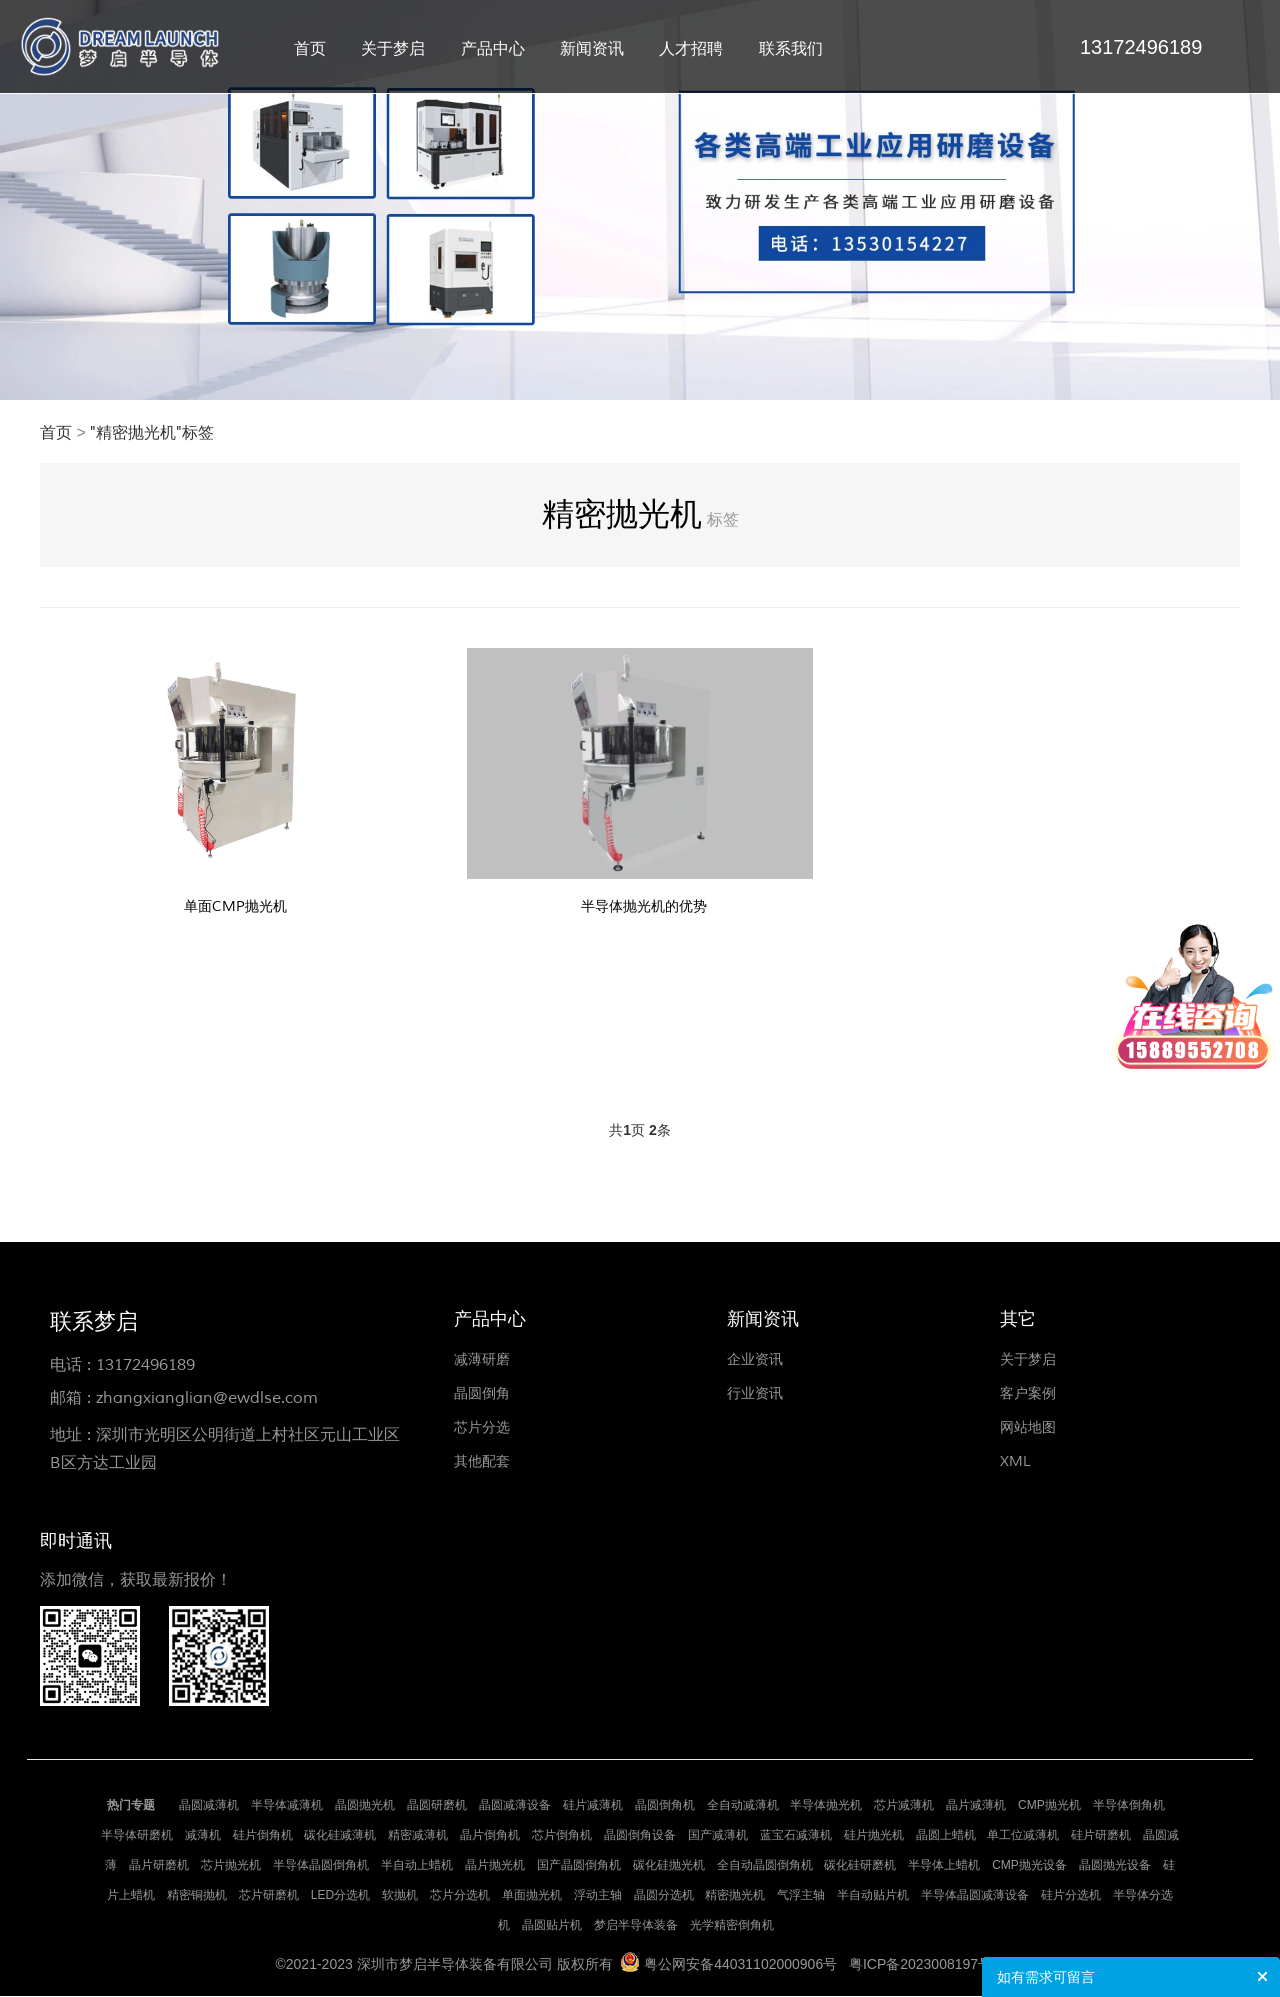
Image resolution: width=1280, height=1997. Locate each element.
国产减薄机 (718, 1836)
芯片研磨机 (269, 1896)
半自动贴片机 (873, 1896)
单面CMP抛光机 (236, 905)
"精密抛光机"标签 (152, 433)
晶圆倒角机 (665, 1806)
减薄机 (203, 1836)
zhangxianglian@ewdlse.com (207, 1399)
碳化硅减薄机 (340, 1836)
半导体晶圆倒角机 (321, 1866)
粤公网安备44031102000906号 (740, 1965)
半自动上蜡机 (417, 1866)
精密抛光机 (735, 1896)
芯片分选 (482, 1428)
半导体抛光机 (826, 1806)
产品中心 (493, 49)
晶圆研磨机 (437, 1806)
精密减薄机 (418, 1836)
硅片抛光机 (874, 1836)
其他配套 (482, 1462)
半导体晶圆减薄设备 (975, 1896)
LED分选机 (340, 1896)
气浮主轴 (801, 1896)
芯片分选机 (460, 1896)
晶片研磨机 (159, 1866)
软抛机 (400, 1896)
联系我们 (791, 49)
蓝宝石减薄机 (796, 1836)
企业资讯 (755, 1360)
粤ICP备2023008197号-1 (927, 1965)
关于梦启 (393, 49)
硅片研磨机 (1101, 1836)
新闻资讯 (592, 49)
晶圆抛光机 (365, 1806)
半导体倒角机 (1129, 1806)
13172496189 (145, 1366)
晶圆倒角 (482, 1394)
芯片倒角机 (562, 1836)
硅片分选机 (1071, 1896)
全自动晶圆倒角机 (765, 1866)
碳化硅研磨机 (860, 1866)
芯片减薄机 (904, 1806)
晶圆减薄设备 (515, 1806)
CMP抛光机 (1049, 1806)
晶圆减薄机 (209, 1806)
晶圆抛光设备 (1115, 1866)
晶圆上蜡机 (946, 1836)
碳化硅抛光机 (669, 1866)
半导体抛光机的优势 (644, 905)
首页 (310, 49)
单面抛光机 (532, 1896)
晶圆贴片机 (552, 1926)
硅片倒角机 (263, 1836)
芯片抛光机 (231, 1866)
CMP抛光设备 (1029, 1866)
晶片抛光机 (495, 1866)
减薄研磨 (482, 1360)
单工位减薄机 (1023, 1836)
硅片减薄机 (593, 1806)
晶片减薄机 (976, 1806)
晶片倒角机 (490, 1836)
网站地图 (1028, 1428)
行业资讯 (755, 1394)
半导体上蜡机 (944, 1866)
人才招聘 (691, 49)
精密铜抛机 (197, 1896)
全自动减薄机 (743, 1806)
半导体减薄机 (287, 1806)
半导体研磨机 (137, 1836)
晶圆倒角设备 (640, 1836)
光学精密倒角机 (732, 1926)
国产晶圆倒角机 (579, 1866)
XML (1015, 1462)
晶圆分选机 (664, 1896)
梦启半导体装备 (636, 1926)
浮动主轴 (598, 1896)
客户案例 (1028, 1394)
